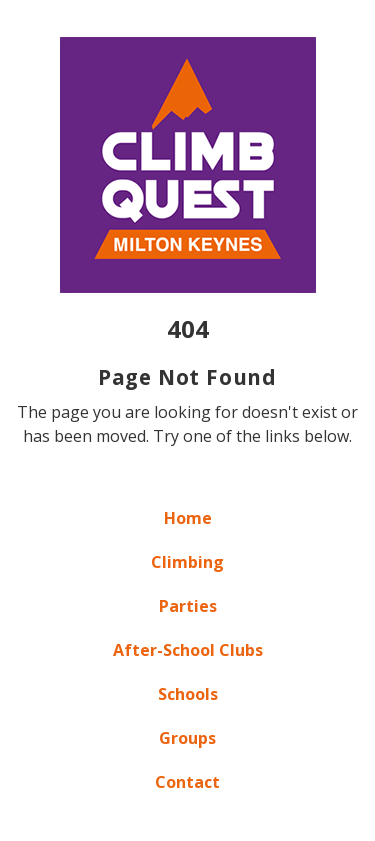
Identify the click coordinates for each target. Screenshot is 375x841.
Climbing (187, 562)
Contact (187, 782)
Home (188, 518)
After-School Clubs (188, 650)
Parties (188, 606)
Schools (188, 694)
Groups (187, 738)
